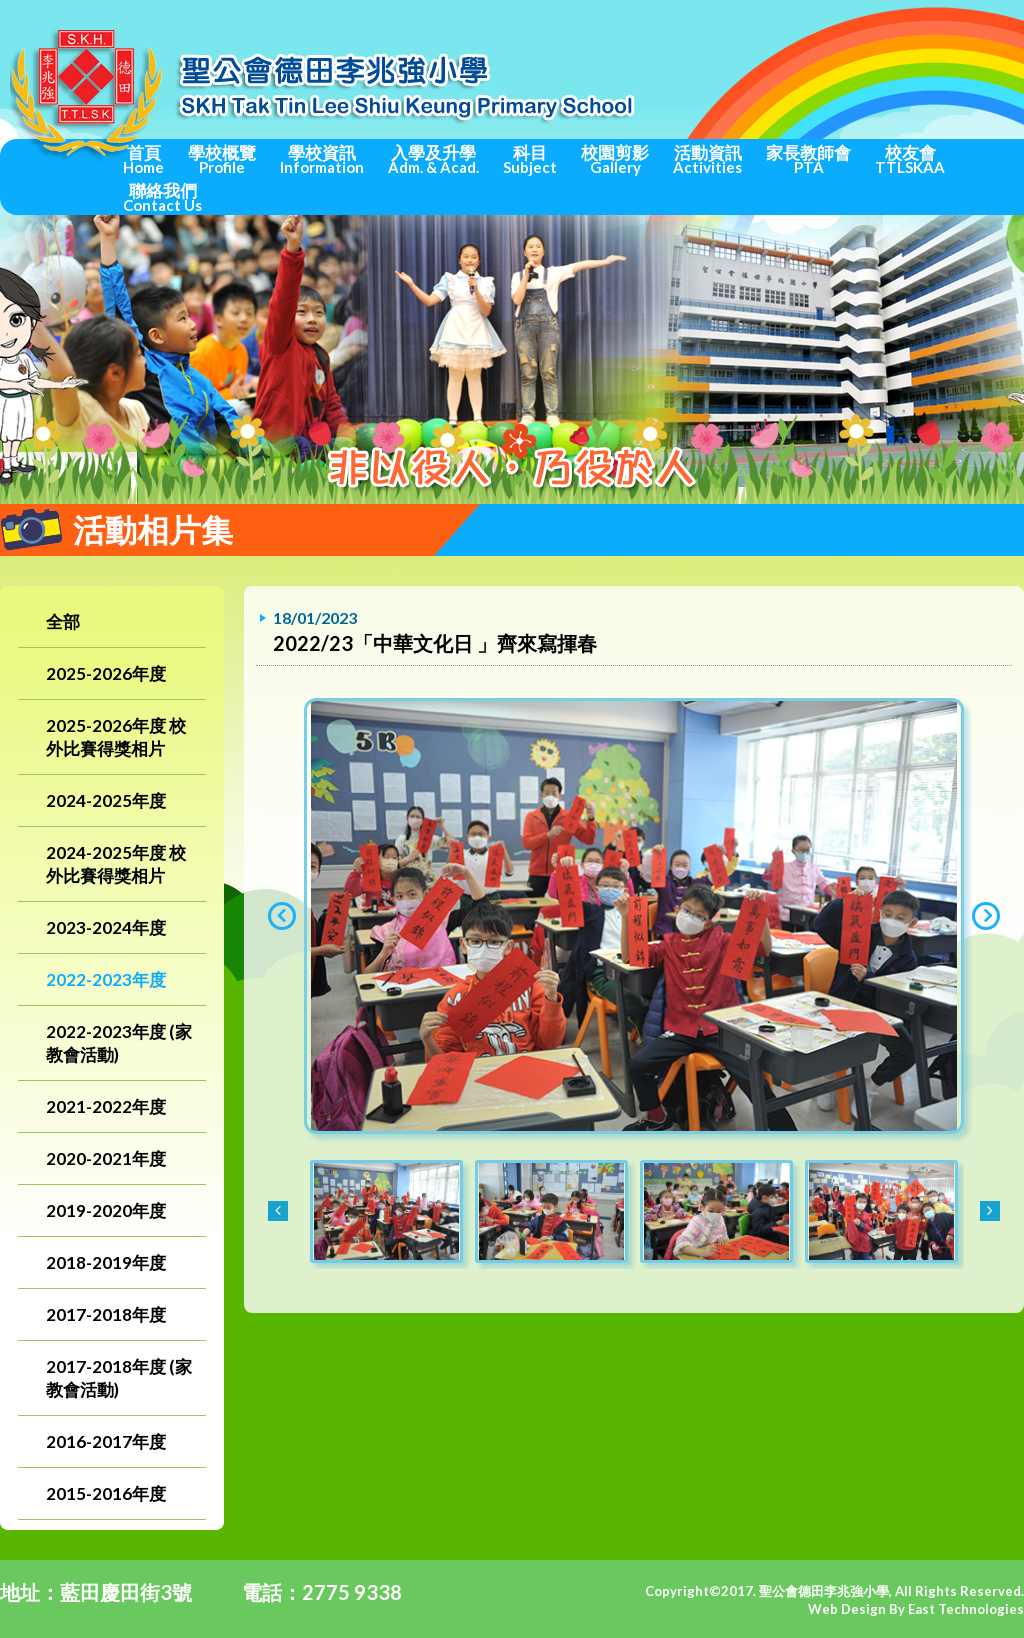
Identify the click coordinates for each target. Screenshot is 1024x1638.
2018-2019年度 (106, 1262)
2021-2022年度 (106, 1106)
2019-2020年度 (106, 1210)
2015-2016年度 (106, 1493)
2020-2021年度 (106, 1158)
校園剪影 (615, 159)
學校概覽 (222, 159)
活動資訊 (707, 159)
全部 (63, 621)
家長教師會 (808, 159)
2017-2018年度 (106, 1314)
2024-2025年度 (106, 800)
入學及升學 (433, 159)
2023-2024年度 (106, 927)
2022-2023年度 (106, 979)
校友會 (910, 159)
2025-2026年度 (106, 673)
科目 (530, 159)
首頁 (143, 159)
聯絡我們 (162, 197)
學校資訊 (322, 159)
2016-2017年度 (106, 1441)
